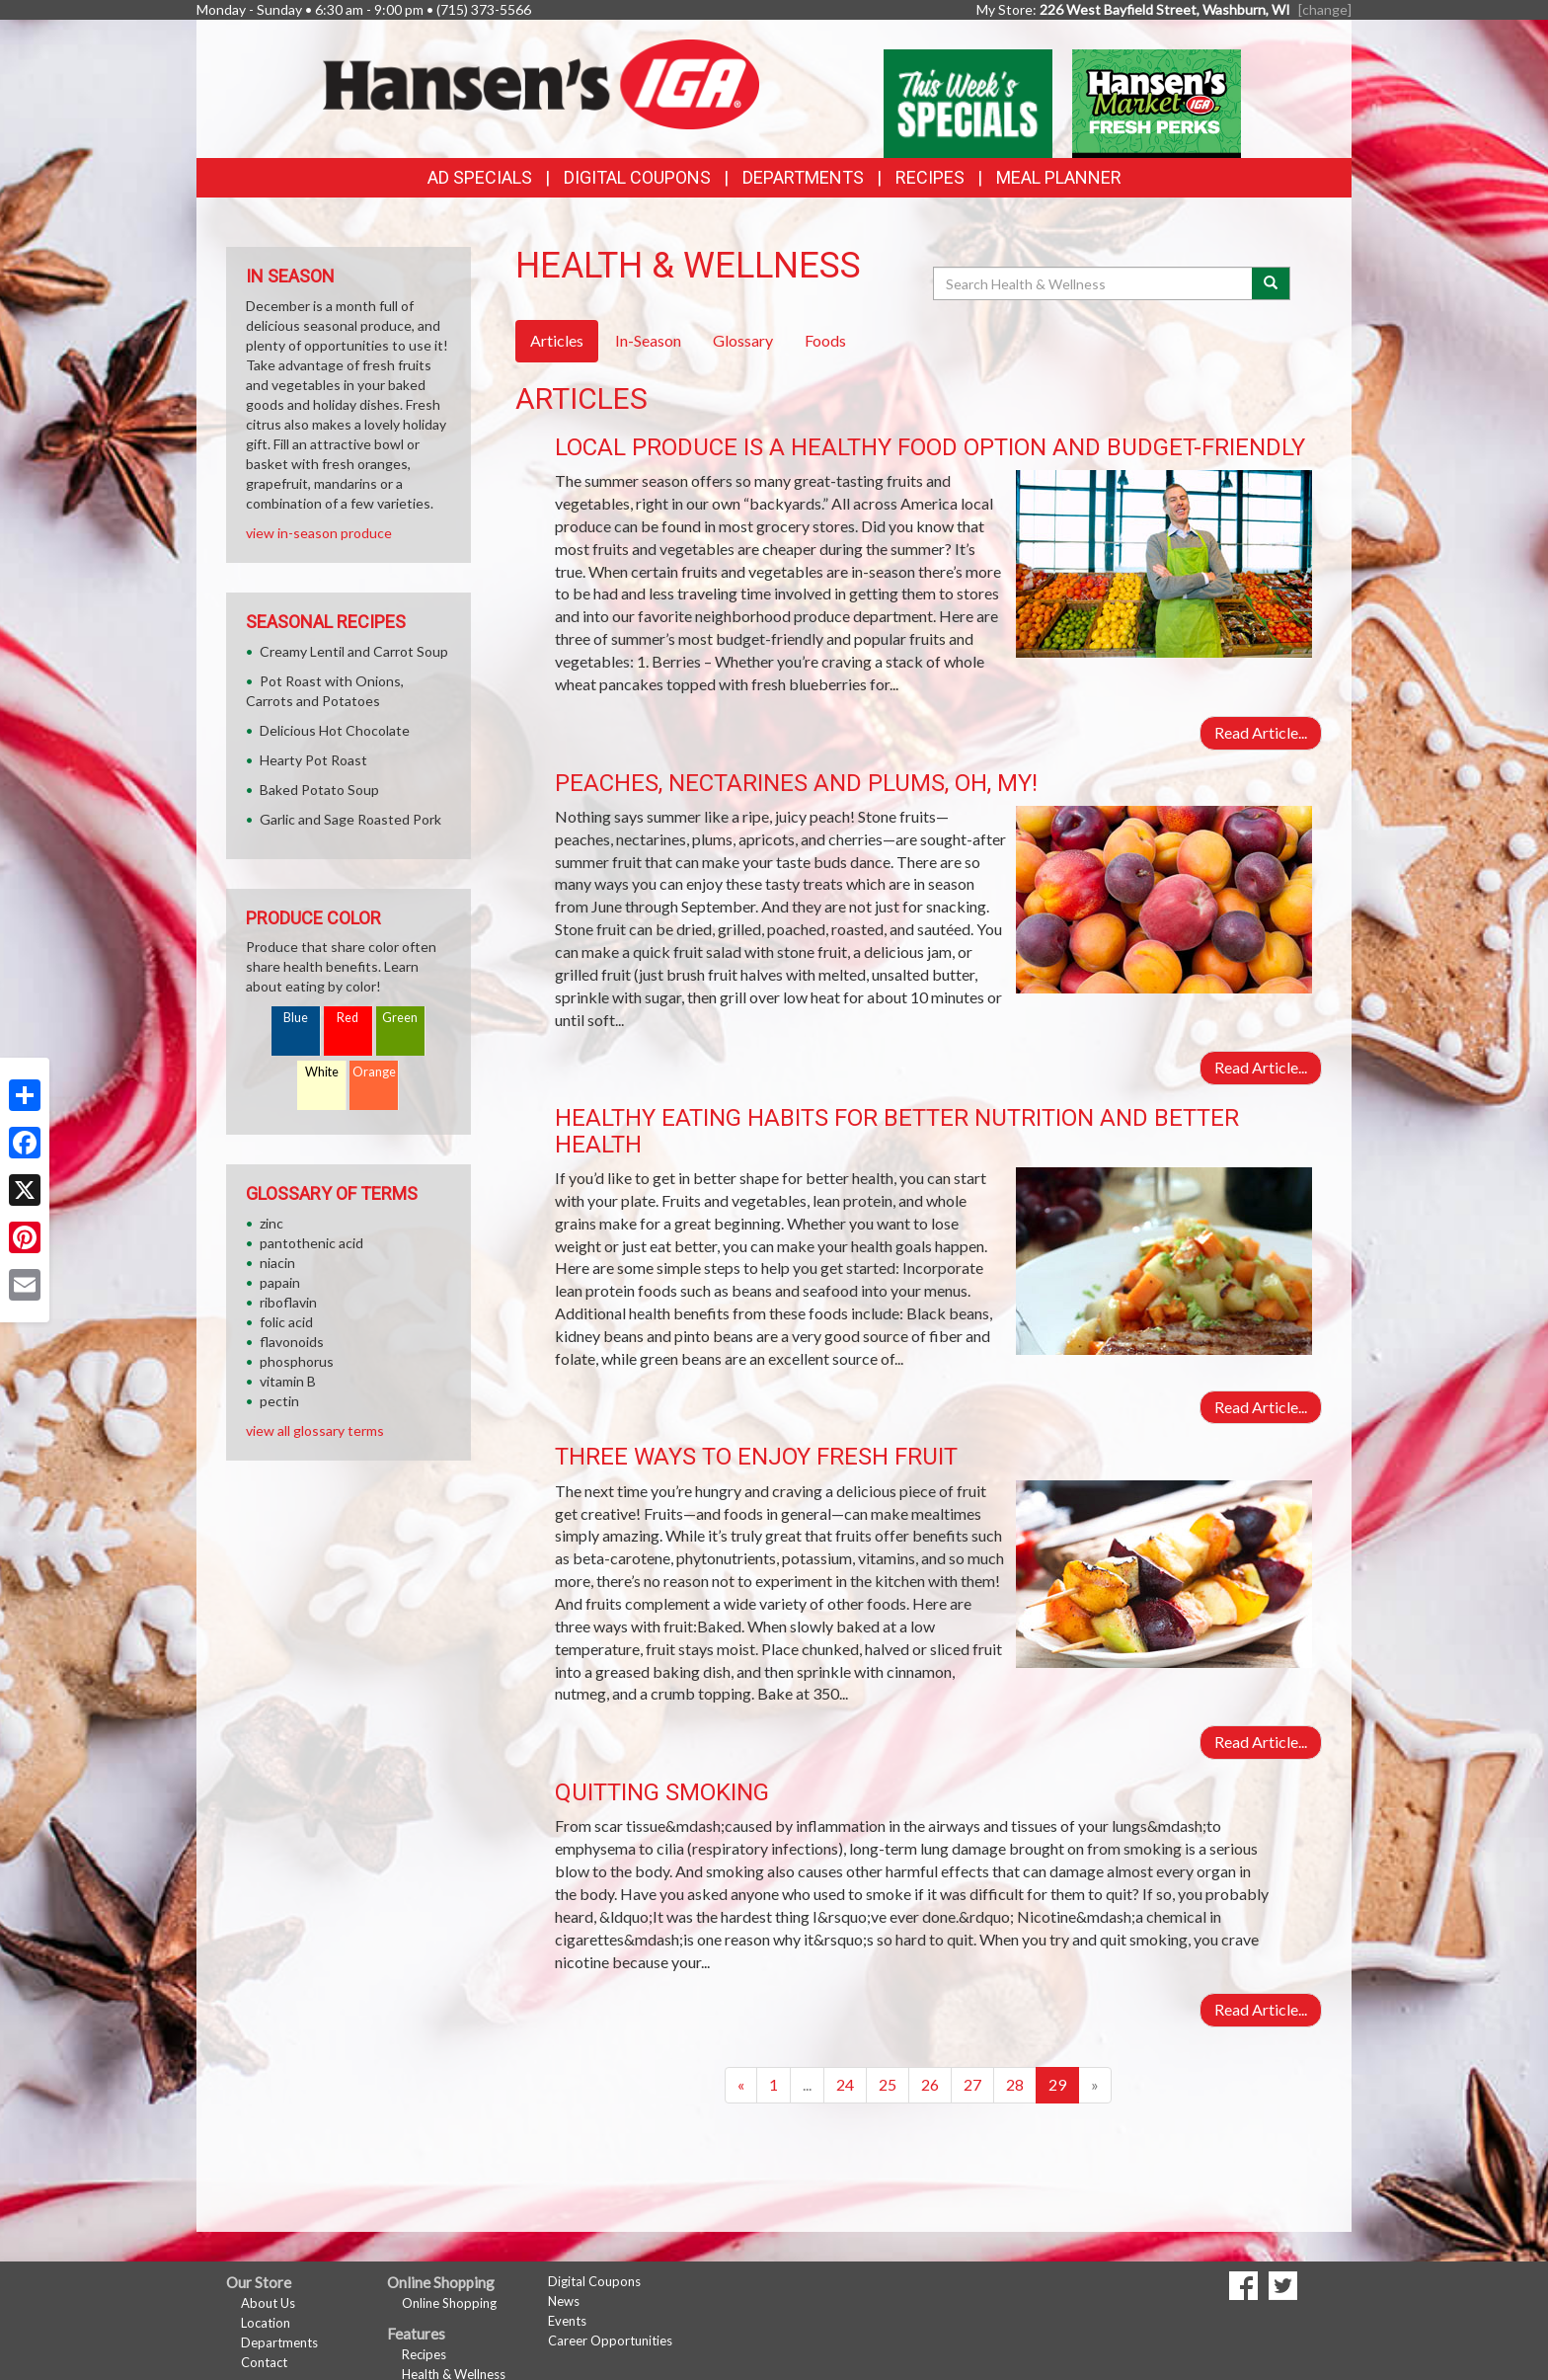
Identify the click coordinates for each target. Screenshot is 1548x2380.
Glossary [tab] (743, 340)
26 (930, 2084)
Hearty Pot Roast (313, 760)
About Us (268, 2303)
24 (845, 2084)
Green (400, 1017)
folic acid (286, 1321)
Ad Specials (479, 177)
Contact (264, 2362)
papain (280, 1282)
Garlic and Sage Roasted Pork (350, 819)
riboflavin (288, 1302)
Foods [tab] (825, 340)
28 (1015, 2084)
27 (972, 2084)
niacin (277, 1262)
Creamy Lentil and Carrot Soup (354, 651)
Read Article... (1260, 732)
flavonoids (292, 1341)
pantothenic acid (311, 1242)
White (322, 1072)
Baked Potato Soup (319, 789)
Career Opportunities (610, 2340)
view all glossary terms (315, 1430)
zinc (271, 1223)
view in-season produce (319, 532)
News (564, 2301)
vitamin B (288, 1381)
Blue (295, 1017)
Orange (374, 1072)
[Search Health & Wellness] (1094, 283)
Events (567, 2321)
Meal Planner (1059, 177)
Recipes (930, 177)
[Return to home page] (541, 82)
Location (265, 2323)
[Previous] (741, 2085)
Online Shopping (449, 2303)
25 (887, 2084)
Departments (279, 2342)
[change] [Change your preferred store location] (1325, 9)
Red (347, 1017)
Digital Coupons (637, 177)
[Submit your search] (1271, 283)
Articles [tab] (556, 340)
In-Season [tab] (648, 340)
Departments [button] (803, 177)
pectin (279, 1400)
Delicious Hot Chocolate (335, 730)
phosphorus (297, 1361)
